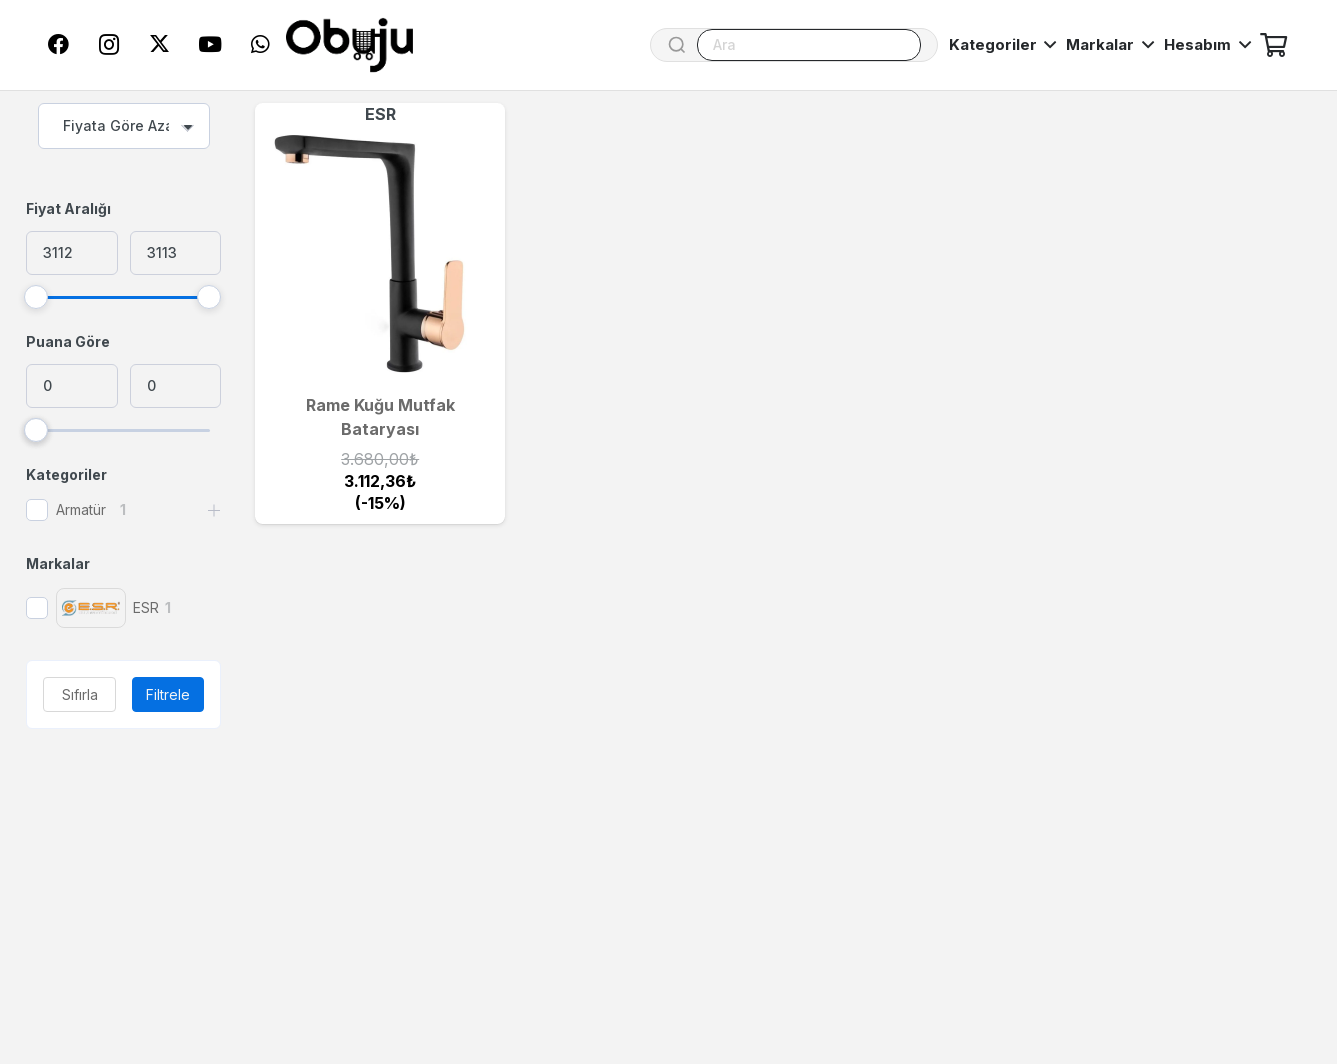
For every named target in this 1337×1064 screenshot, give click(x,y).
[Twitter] (159, 45)
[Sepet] (1273, 45)
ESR (380, 114)
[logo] (349, 45)
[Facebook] (59, 45)
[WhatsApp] (260, 45)
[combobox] (124, 126)
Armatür (81, 509)
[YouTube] (210, 45)
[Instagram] (109, 45)
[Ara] (809, 45)
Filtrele (168, 694)
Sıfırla (80, 694)
